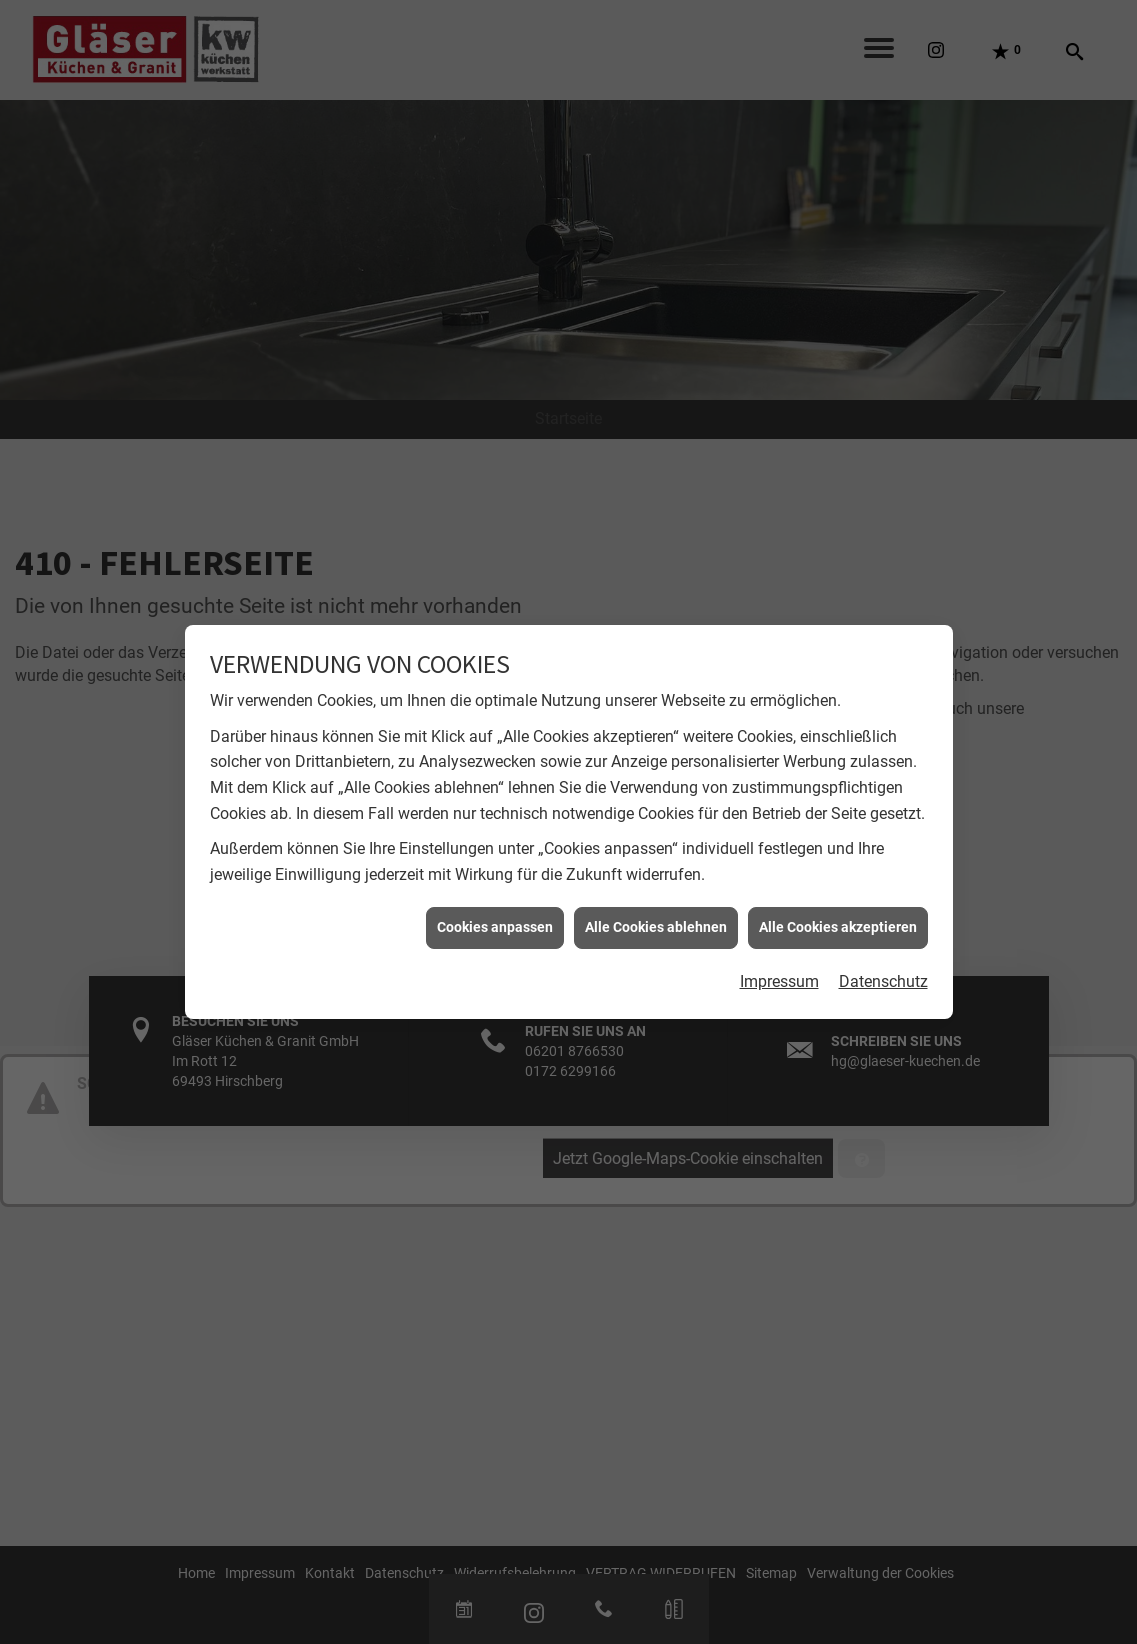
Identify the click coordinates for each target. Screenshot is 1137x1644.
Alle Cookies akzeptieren (838, 915)
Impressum (779, 969)
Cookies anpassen (495, 915)
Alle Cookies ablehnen (656, 915)
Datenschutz (883, 969)
